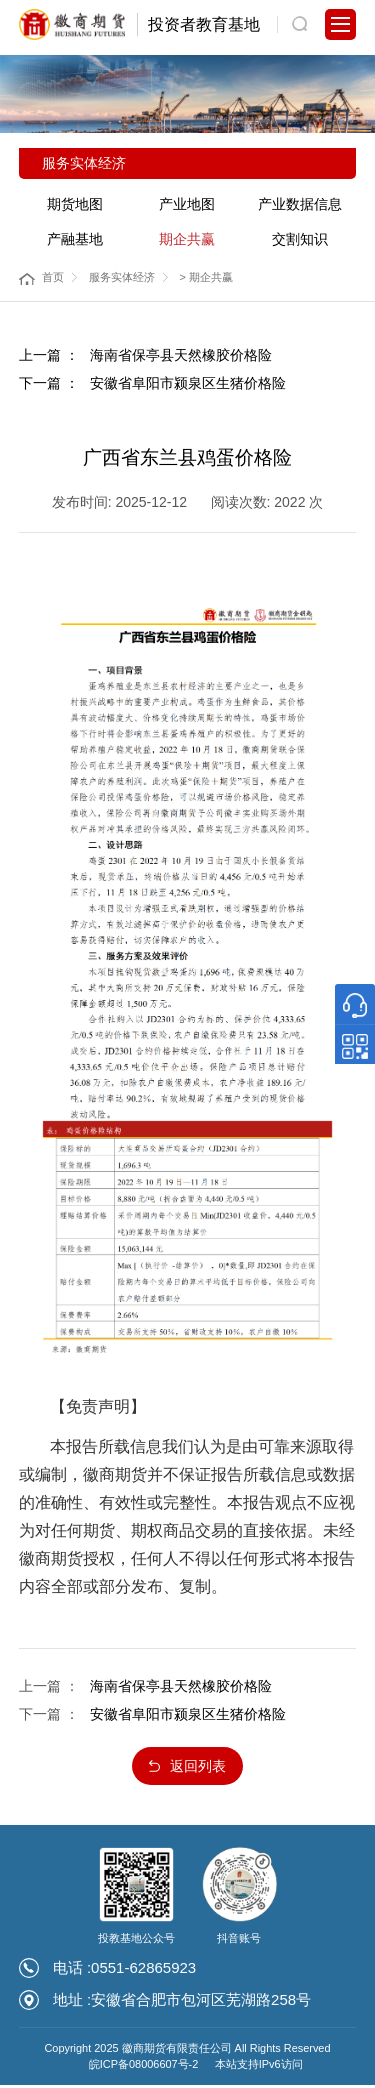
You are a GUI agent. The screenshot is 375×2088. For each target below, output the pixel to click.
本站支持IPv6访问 (259, 2067)
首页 (53, 277)
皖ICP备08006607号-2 (144, 2067)
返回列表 (199, 1768)
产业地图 (187, 204)
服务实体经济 (122, 277)
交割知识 (300, 239)
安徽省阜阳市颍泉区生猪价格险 (188, 383)
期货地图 (75, 204)
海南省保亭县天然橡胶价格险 (181, 355)
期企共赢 (187, 239)
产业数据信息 (300, 204)
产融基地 (75, 239)
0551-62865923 (143, 1970)
